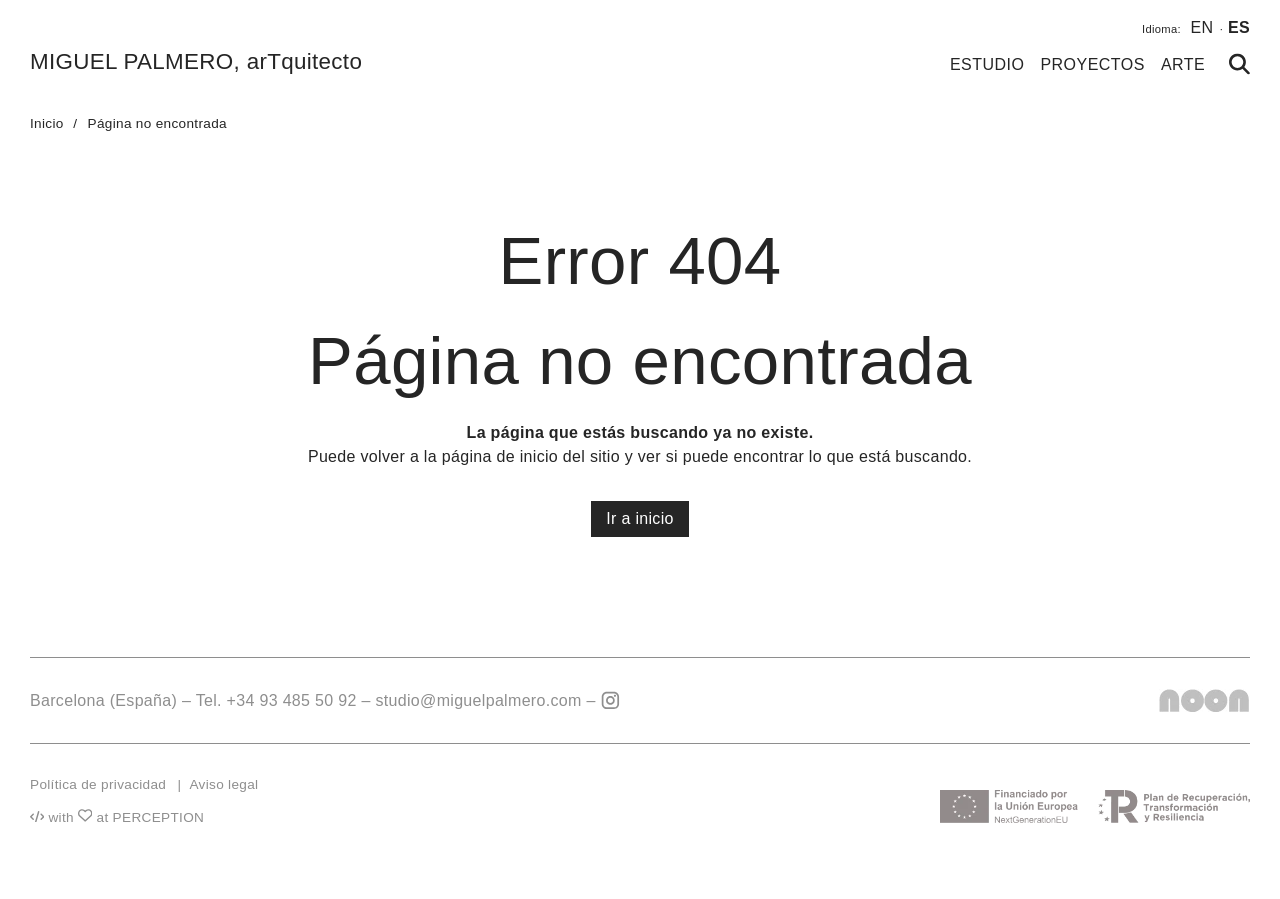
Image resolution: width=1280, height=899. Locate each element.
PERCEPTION (159, 817)
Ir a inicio (640, 518)
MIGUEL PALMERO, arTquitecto (196, 61)
